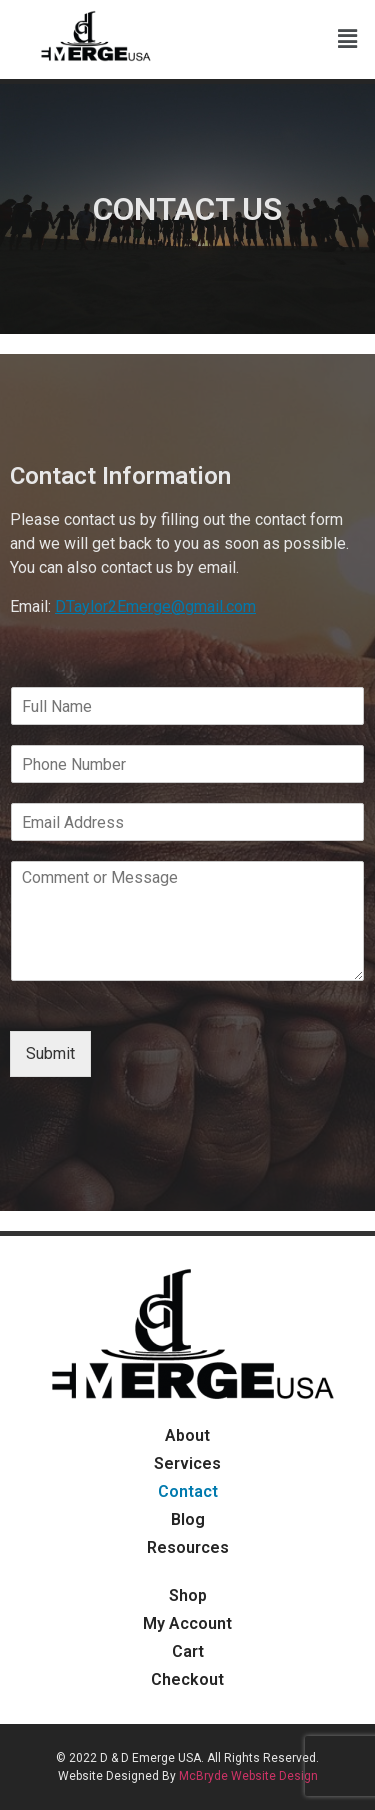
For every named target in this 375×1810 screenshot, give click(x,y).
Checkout (187, 1679)
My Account (187, 1623)
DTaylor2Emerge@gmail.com (155, 606)
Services (187, 1463)
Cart (188, 1651)
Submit (50, 1053)
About (187, 1435)
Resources (188, 1547)
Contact (188, 1491)
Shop (188, 1595)
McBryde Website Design (248, 1776)
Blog (188, 1519)
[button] (348, 40)
